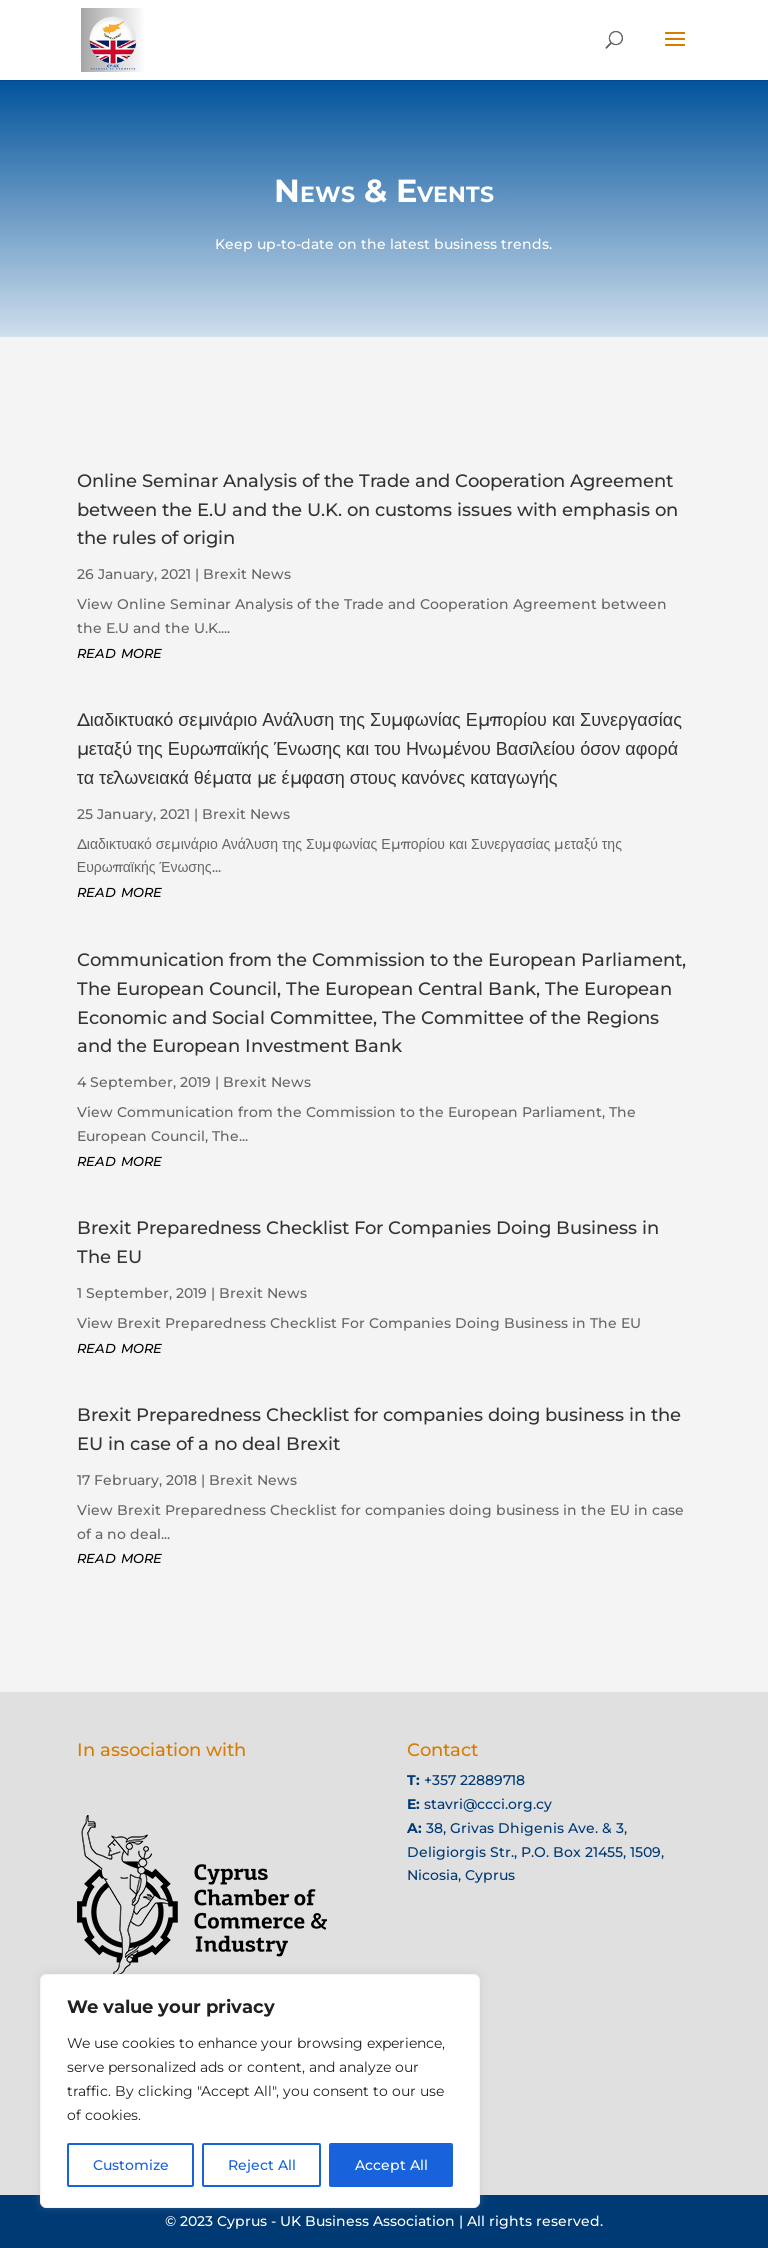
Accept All (391, 2165)
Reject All (262, 2165)
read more (121, 659)
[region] (260, 2091)
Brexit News (247, 583)
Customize (131, 2165)
